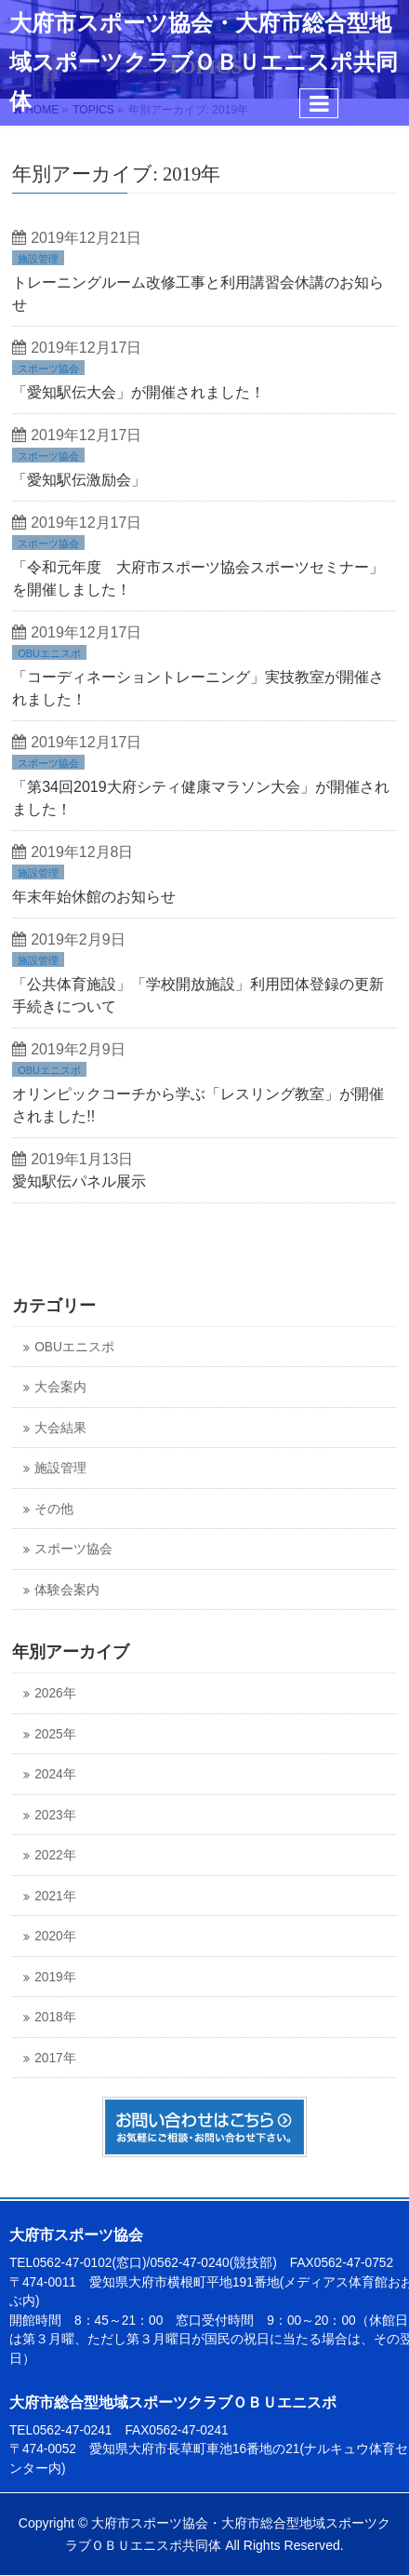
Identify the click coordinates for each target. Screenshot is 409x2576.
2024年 (54, 1774)
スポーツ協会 (48, 368)
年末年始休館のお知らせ (94, 897)
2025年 (54, 1734)
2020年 (54, 1936)
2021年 (54, 1896)
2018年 (54, 2017)
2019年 (54, 1977)
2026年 (54, 1693)
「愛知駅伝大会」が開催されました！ (138, 392)
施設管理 (38, 258)
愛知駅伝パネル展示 (79, 1181)
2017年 (54, 2058)
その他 (53, 1509)
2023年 (54, 1815)
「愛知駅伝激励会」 (79, 480)
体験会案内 (66, 1590)
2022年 (54, 1855)
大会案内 (60, 1387)
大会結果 (60, 1428)
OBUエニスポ (49, 653)
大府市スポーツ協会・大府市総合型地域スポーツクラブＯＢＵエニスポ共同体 (203, 62)
